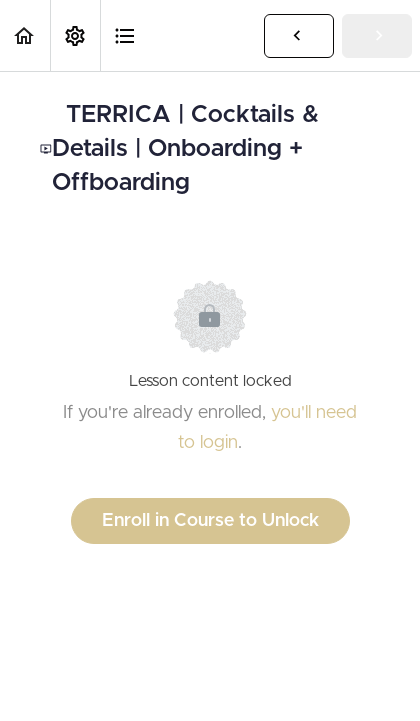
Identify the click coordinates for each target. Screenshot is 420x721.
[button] (25, 35)
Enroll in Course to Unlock (210, 521)
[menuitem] (75, 35)
